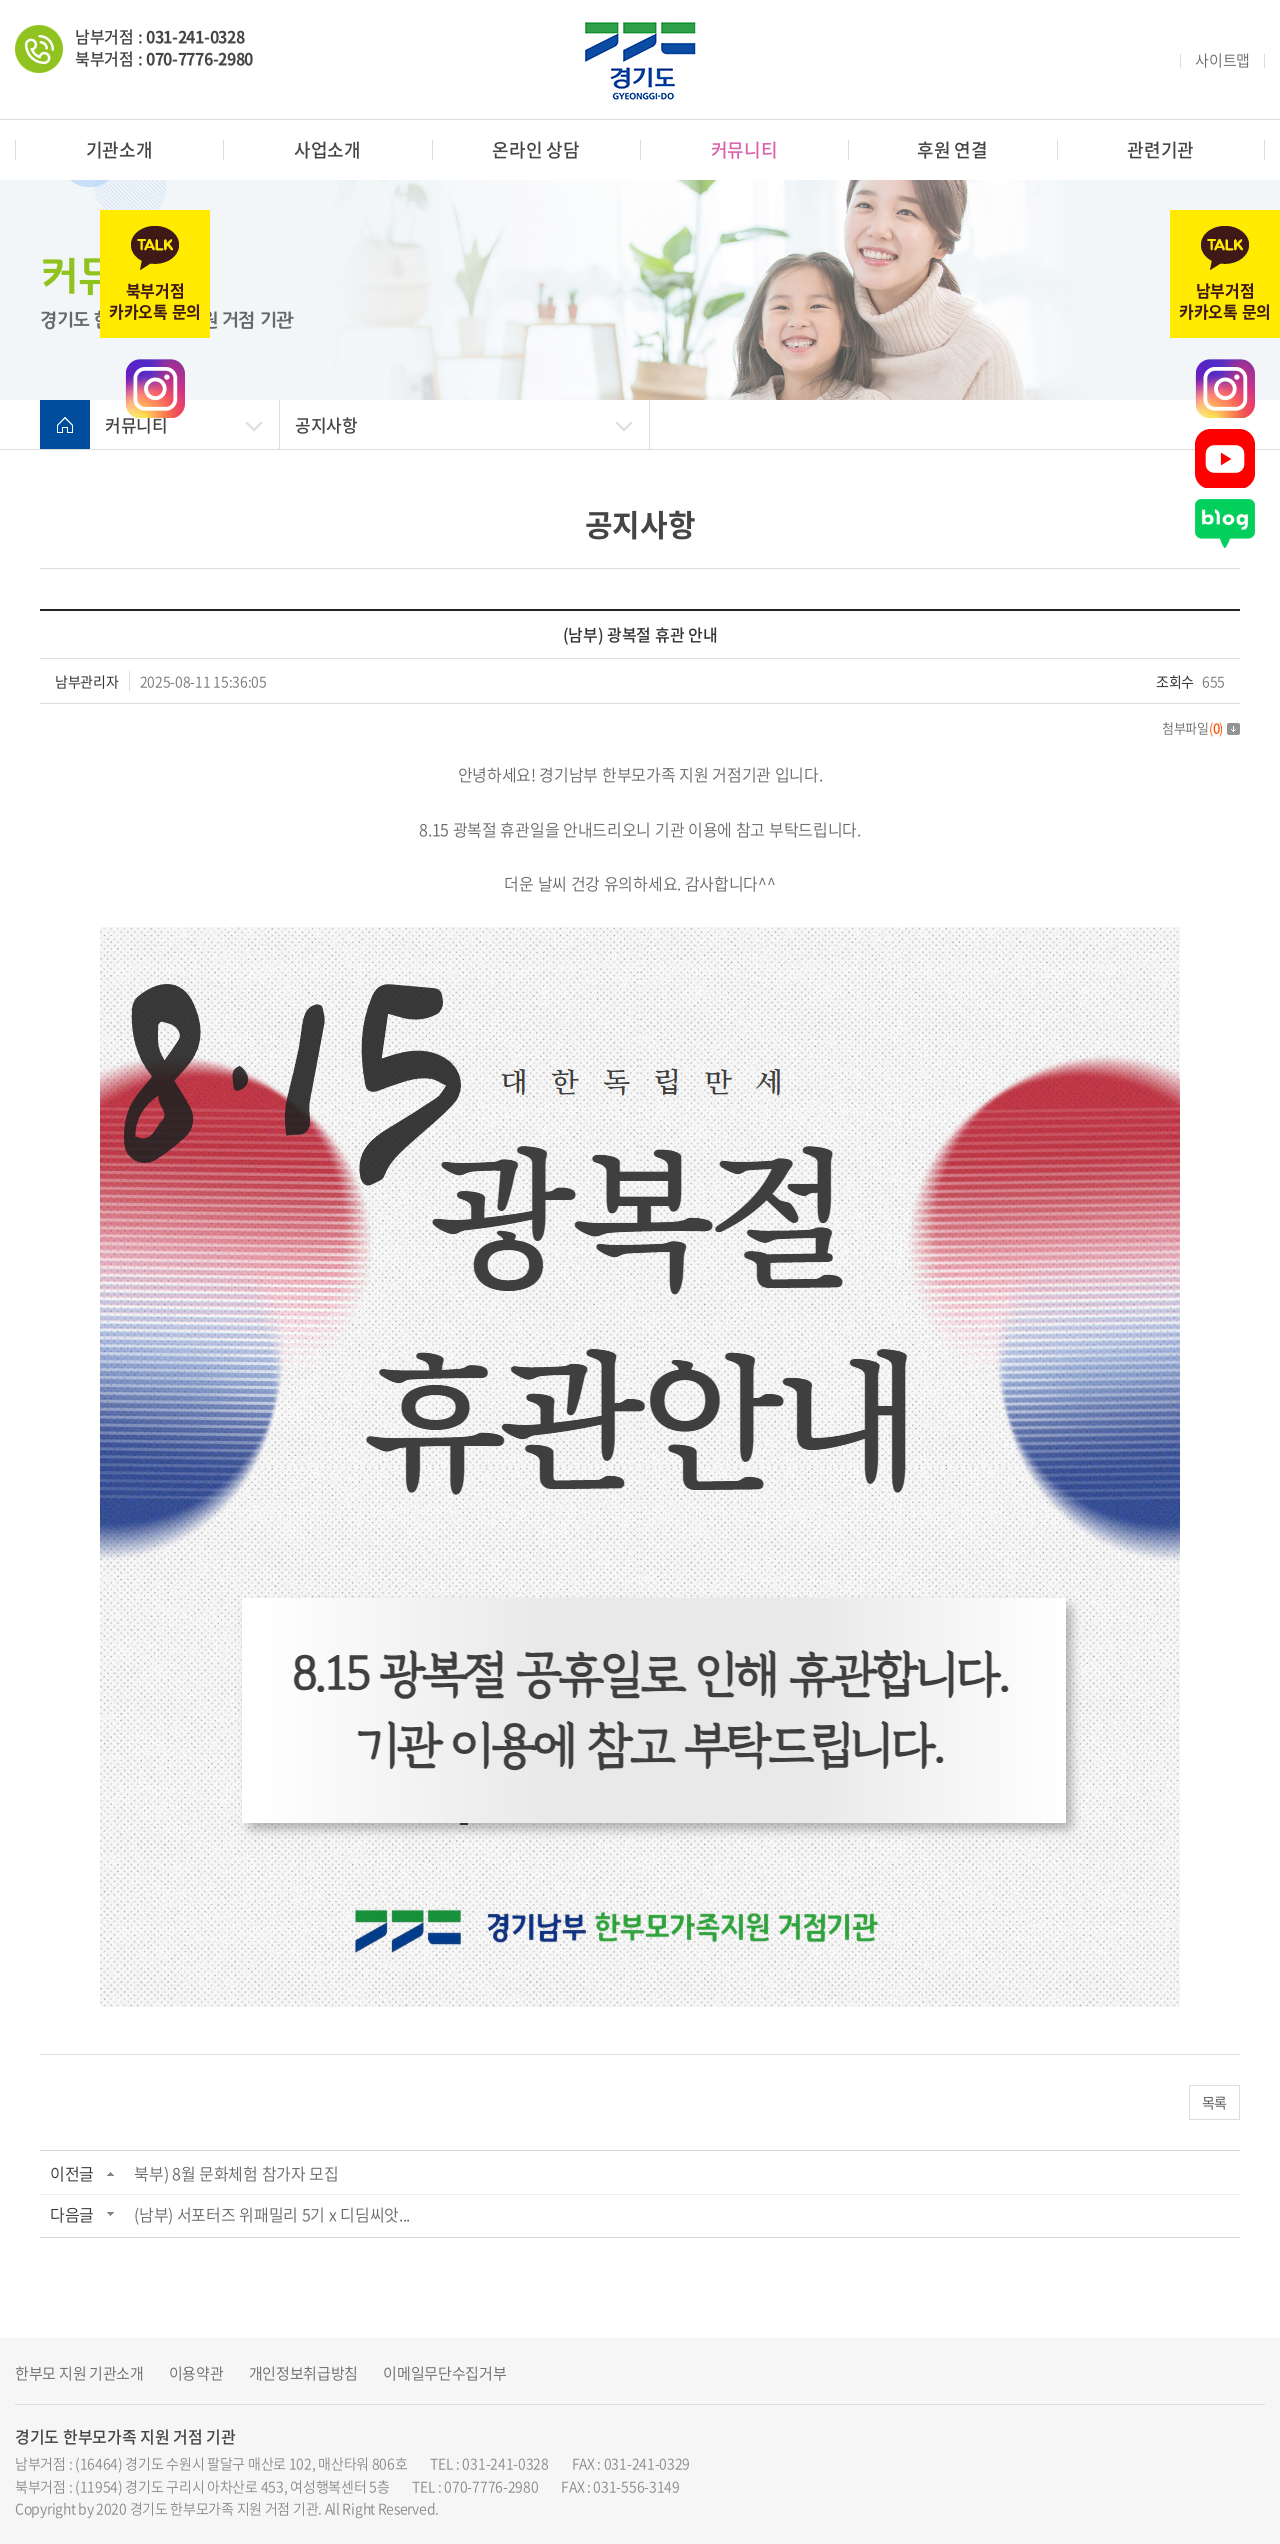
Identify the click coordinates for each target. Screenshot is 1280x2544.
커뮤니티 (744, 149)
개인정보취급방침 (304, 2373)
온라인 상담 (535, 149)
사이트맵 (1222, 60)
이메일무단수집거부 (444, 2373)
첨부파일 (1201, 727)
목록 (1214, 2102)
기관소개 (119, 149)
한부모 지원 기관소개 (79, 2373)
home (65, 425)
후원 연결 (952, 149)
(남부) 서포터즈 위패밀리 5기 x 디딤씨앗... (272, 2214)
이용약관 (196, 2373)
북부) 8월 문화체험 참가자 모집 (236, 2173)
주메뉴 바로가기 (0, 0)
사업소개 (327, 149)
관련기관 (1160, 149)
